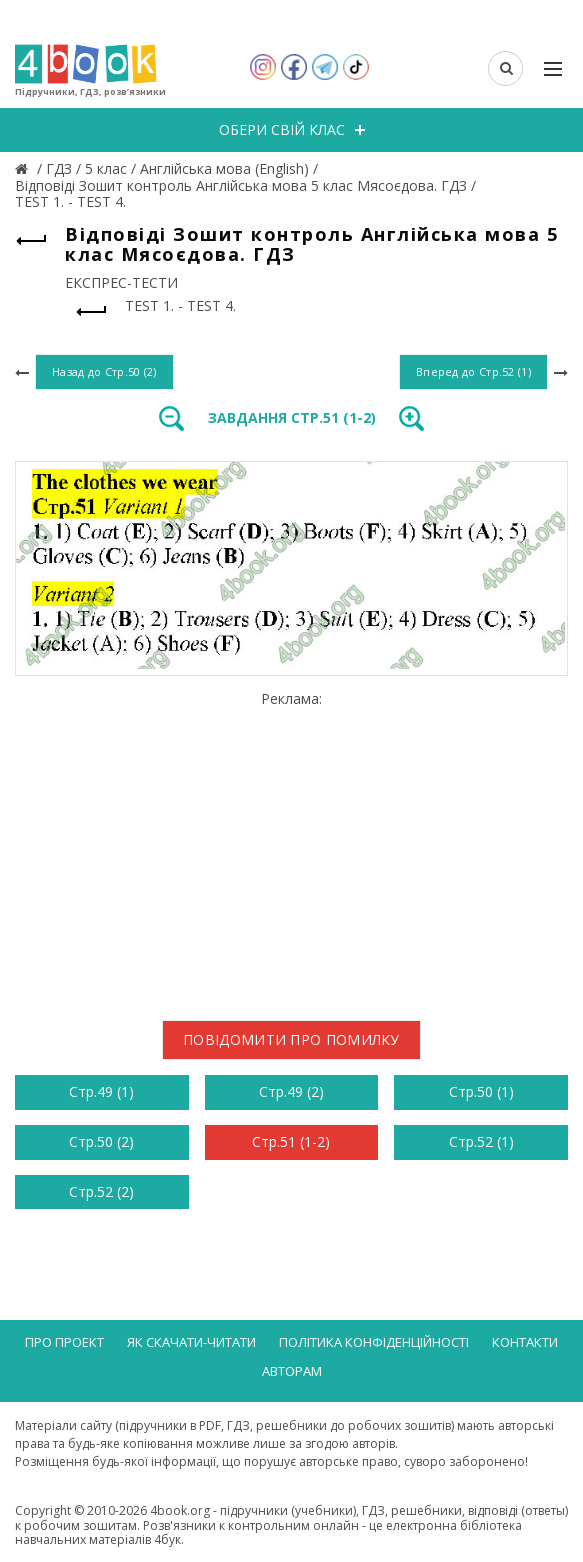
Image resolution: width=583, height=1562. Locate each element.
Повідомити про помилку (291, 1039)
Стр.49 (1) (101, 1091)
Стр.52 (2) (101, 1191)
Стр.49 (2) (291, 1091)
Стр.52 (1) (481, 1141)
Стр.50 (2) (101, 1141)
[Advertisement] (291, 848)
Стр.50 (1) (481, 1091)
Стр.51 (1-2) (291, 1141)
